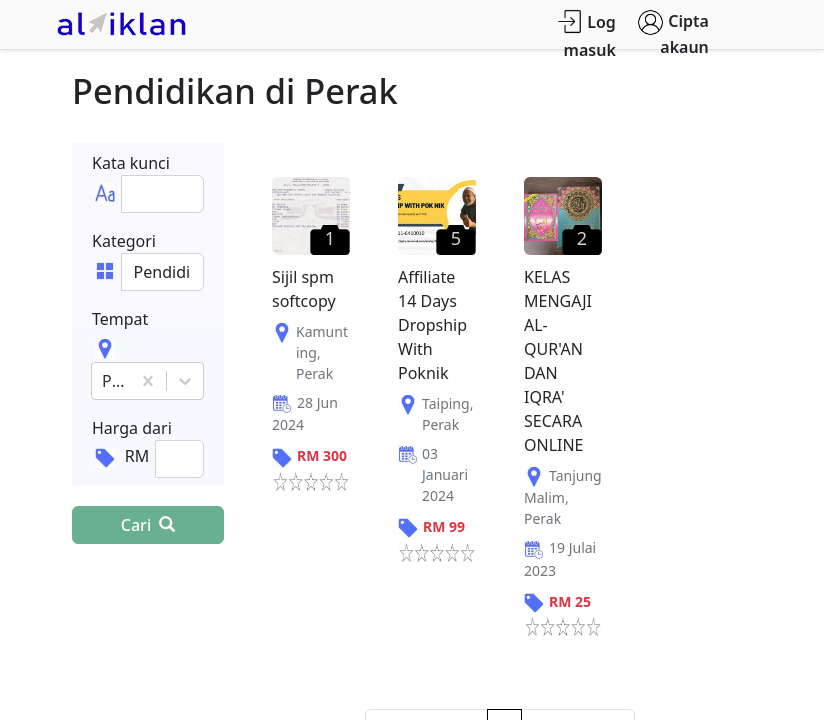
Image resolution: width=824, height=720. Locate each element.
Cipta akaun (673, 34)
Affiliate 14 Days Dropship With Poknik (432, 325)
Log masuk (586, 35)
